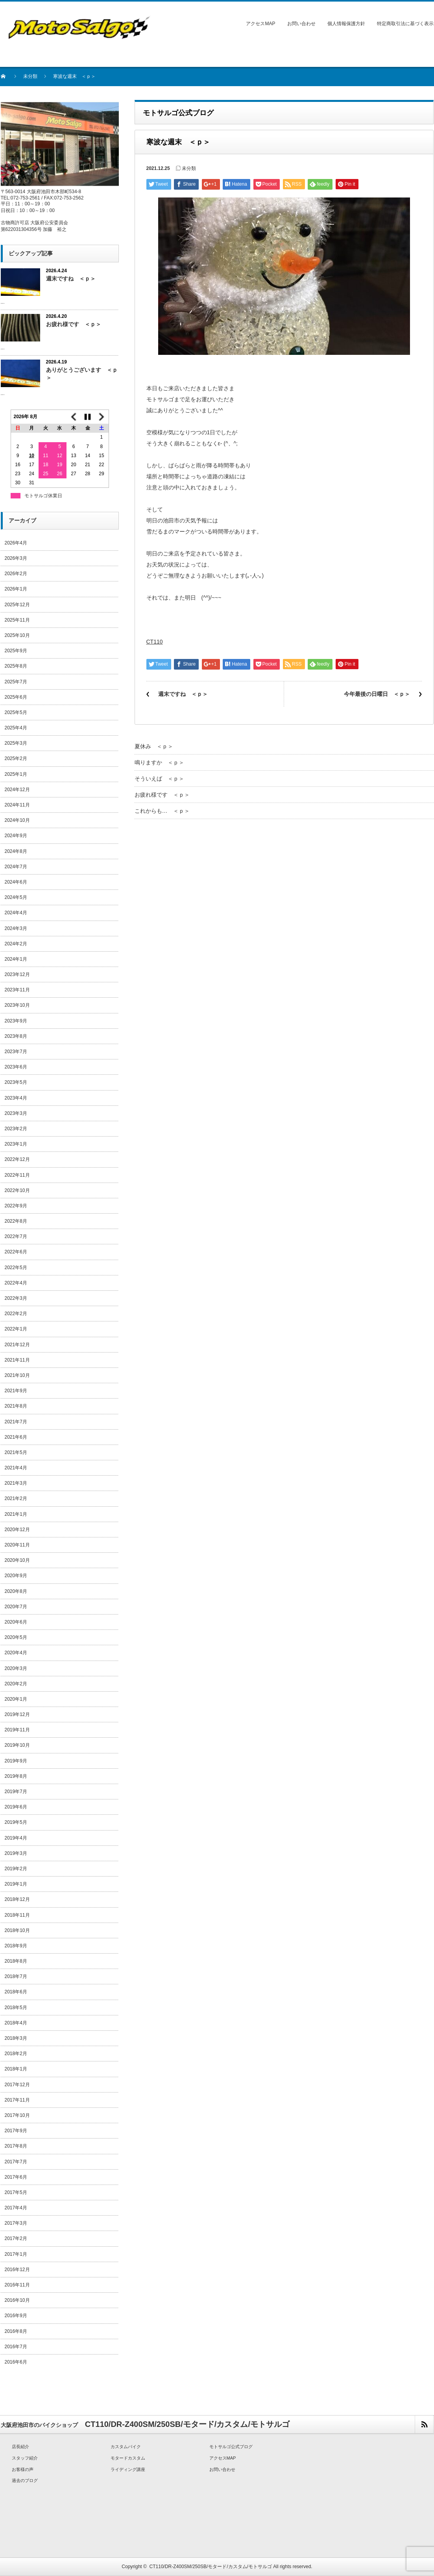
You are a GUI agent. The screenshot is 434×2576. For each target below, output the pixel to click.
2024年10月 (17, 820)
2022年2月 (16, 1313)
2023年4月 (16, 1098)
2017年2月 (16, 2238)
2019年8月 (16, 1776)
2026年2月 (16, 573)
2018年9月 (16, 1946)
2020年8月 (16, 1591)
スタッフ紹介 (25, 2458)
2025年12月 (17, 604)
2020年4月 (16, 1652)
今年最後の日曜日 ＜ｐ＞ (377, 694)
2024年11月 (17, 805)
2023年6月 (16, 1067)
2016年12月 (17, 2269)
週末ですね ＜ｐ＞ (183, 694)
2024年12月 (17, 789)
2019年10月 (17, 1745)
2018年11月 (17, 1915)
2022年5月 (16, 1267)
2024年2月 (16, 944)
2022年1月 (16, 1329)
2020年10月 (17, 1560)
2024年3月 (16, 928)
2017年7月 (16, 2162)
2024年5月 (16, 897)
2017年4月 (16, 2208)
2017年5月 (16, 2192)
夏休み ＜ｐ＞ (154, 746)
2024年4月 (16, 912)
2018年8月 (16, 1961)
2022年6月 (16, 1252)
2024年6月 (16, 882)
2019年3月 (16, 1853)
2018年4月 (16, 2023)
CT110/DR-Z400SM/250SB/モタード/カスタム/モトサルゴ (211, 2566)
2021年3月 (16, 1483)
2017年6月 (16, 2177)
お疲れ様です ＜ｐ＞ (162, 795)
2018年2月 (16, 2053)
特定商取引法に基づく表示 (405, 23)
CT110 (154, 641)
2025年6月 (16, 697)
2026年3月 (16, 558)
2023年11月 (17, 990)
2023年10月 (17, 1005)
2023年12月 (17, 974)
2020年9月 (16, 1575)
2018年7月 (16, 1976)
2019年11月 (17, 1730)
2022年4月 (16, 1283)
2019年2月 (16, 1868)
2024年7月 (16, 866)
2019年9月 (16, 1761)
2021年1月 (16, 1514)
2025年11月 (17, 620)
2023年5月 (16, 1082)
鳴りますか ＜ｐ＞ (159, 762)
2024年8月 (16, 851)
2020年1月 (16, 1699)
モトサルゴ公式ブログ (231, 2446)
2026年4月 (16, 543)
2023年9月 (16, 1021)
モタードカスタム (128, 2458)
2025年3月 (16, 743)
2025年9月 (16, 650)
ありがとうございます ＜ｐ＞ (82, 373)
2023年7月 (16, 1051)
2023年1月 (16, 1144)
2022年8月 (16, 1221)
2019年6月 (16, 1807)
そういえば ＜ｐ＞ (159, 778)
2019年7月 (16, 1791)
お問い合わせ (301, 23)
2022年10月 (17, 1190)
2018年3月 (16, 2038)
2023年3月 (16, 1113)
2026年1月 (16, 589)
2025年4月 (16, 728)
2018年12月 (17, 1899)
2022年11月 (17, 1175)
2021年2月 (16, 1498)
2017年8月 (16, 2146)
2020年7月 (16, 1606)
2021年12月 (17, 1344)
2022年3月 (16, 1298)
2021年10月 (17, 1375)
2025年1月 (16, 774)
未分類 (30, 76)
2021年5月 (16, 1452)
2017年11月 (17, 2100)
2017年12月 (17, 2084)
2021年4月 (16, 1468)
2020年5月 (16, 1637)
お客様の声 (22, 2469)
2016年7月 (16, 2346)
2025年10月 (17, 635)
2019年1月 (16, 1884)
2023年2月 (16, 1128)
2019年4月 (16, 1838)
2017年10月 (17, 2115)
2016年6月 (16, 2362)
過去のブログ (25, 2480)
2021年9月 (16, 1390)
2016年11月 (17, 2285)
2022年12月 (17, 1159)
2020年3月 (16, 1668)
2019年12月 (17, 1714)
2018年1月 (16, 2069)
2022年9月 (16, 1206)
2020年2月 (16, 1684)
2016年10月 (17, 2300)
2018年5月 (16, 2007)
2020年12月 (17, 1529)
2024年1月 (16, 959)
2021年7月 (16, 1422)
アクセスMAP (260, 23)
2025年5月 (16, 712)
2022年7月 (16, 1236)
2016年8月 (16, 2331)
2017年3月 (16, 2223)
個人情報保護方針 (346, 23)
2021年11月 (17, 1360)
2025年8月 (16, 666)
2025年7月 (16, 682)
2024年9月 (16, 835)
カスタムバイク (126, 2446)
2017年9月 (16, 2130)
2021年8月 (16, 1406)
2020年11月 (17, 1545)
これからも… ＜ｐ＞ (162, 811)
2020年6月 (16, 1622)
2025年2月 (16, 758)
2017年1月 (16, 2254)
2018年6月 (16, 1992)
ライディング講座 (128, 2469)
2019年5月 (16, 1822)
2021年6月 (16, 1437)
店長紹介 (20, 2446)
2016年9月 (16, 2315)
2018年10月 (17, 1930)
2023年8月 (16, 1036)
